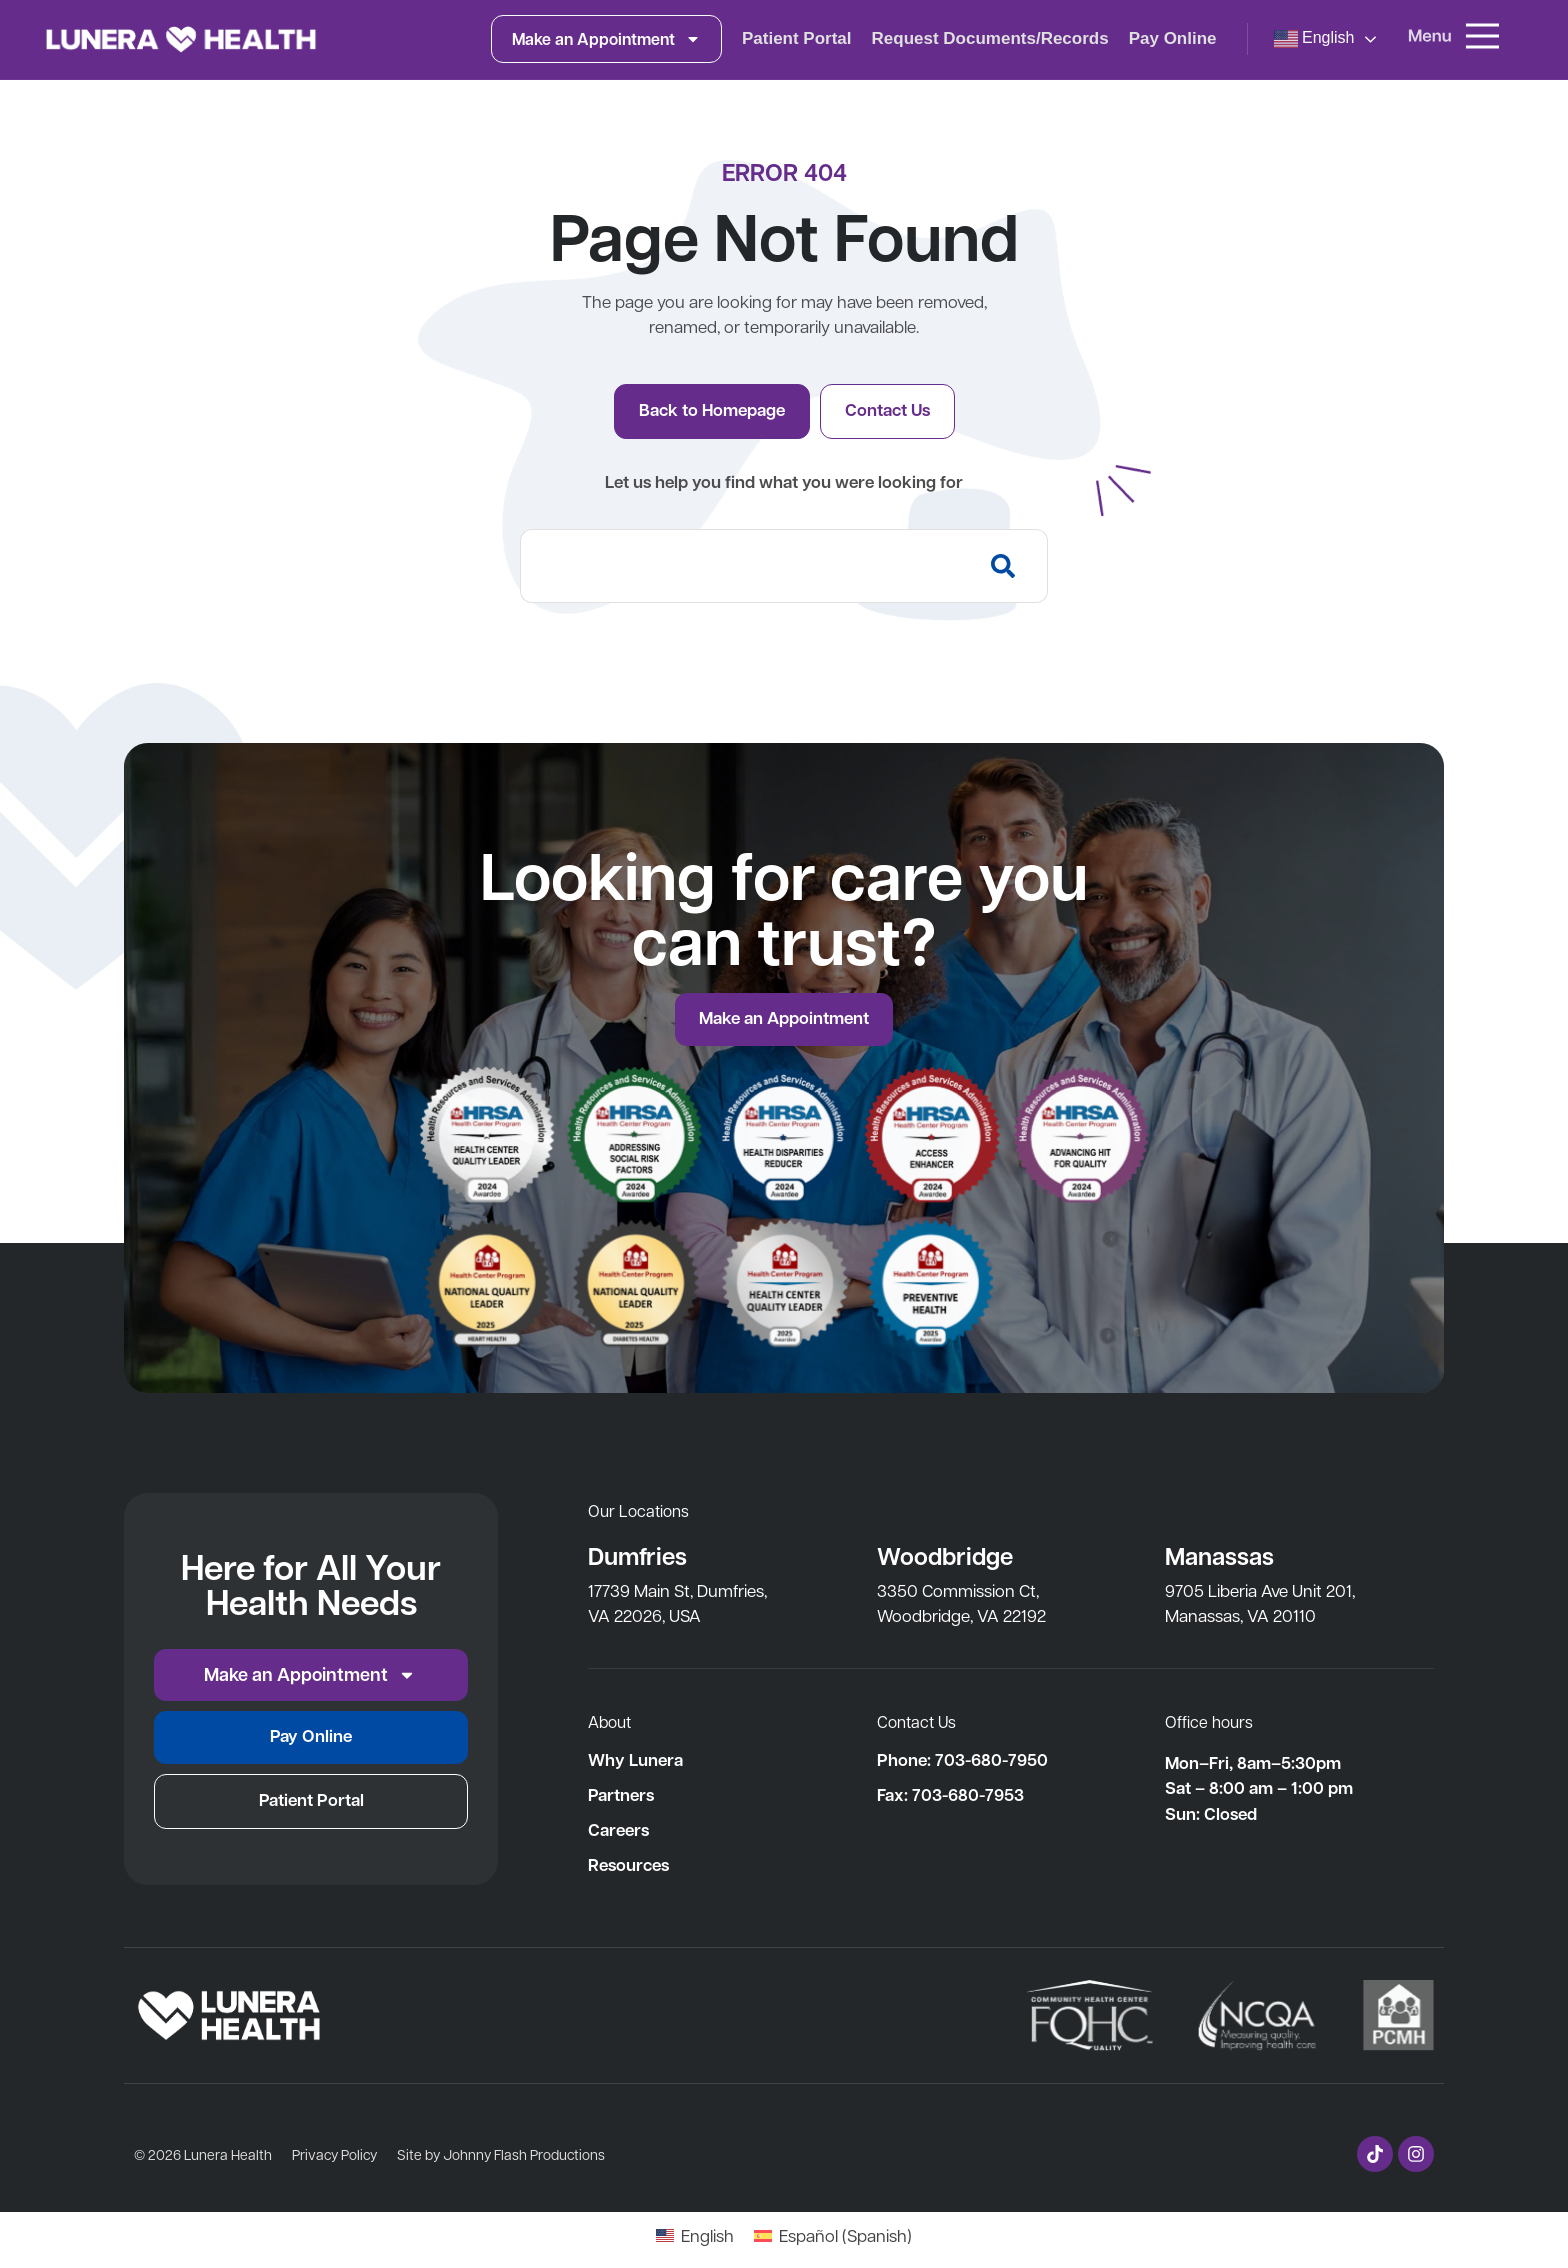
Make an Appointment (606, 39)
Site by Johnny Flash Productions (501, 2154)
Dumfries (638, 1555)
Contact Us (916, 1721)
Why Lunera (635, 1760)
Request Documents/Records (990, 38)
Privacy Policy (334, 2154)
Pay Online (1173, 38)
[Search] (1007, 566)
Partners (621, 1795)
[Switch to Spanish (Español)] (833, 2235)
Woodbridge (945, 1555)
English (1314, 39)
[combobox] (743, 566)
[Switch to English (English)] (695, 2235)
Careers (618, 1830)
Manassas (1219, 1555)
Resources (628, 1865)
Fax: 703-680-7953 (950, 1795)
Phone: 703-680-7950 (962, 1760)
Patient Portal (797, 38)
